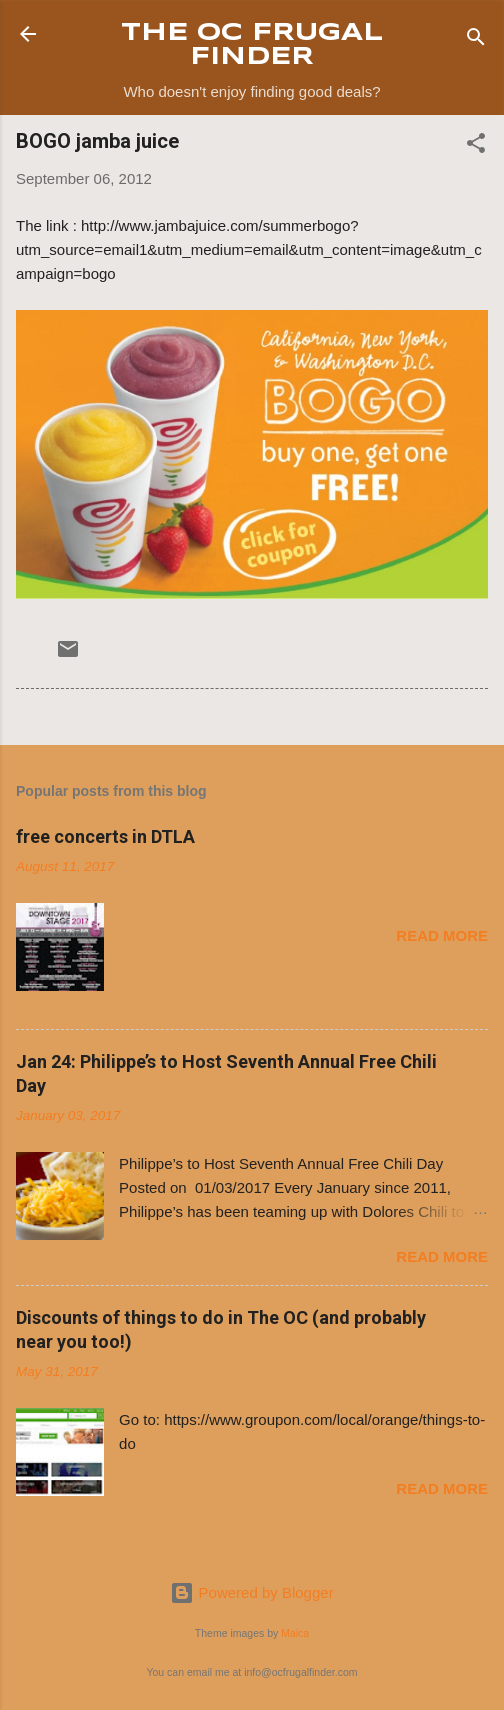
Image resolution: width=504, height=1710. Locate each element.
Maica (295, 1633)
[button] (476, 146)
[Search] (476, 40)
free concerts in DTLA (105, 836)
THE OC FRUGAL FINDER (252, 45)
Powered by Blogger (251, 1592)
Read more (442, 935)
